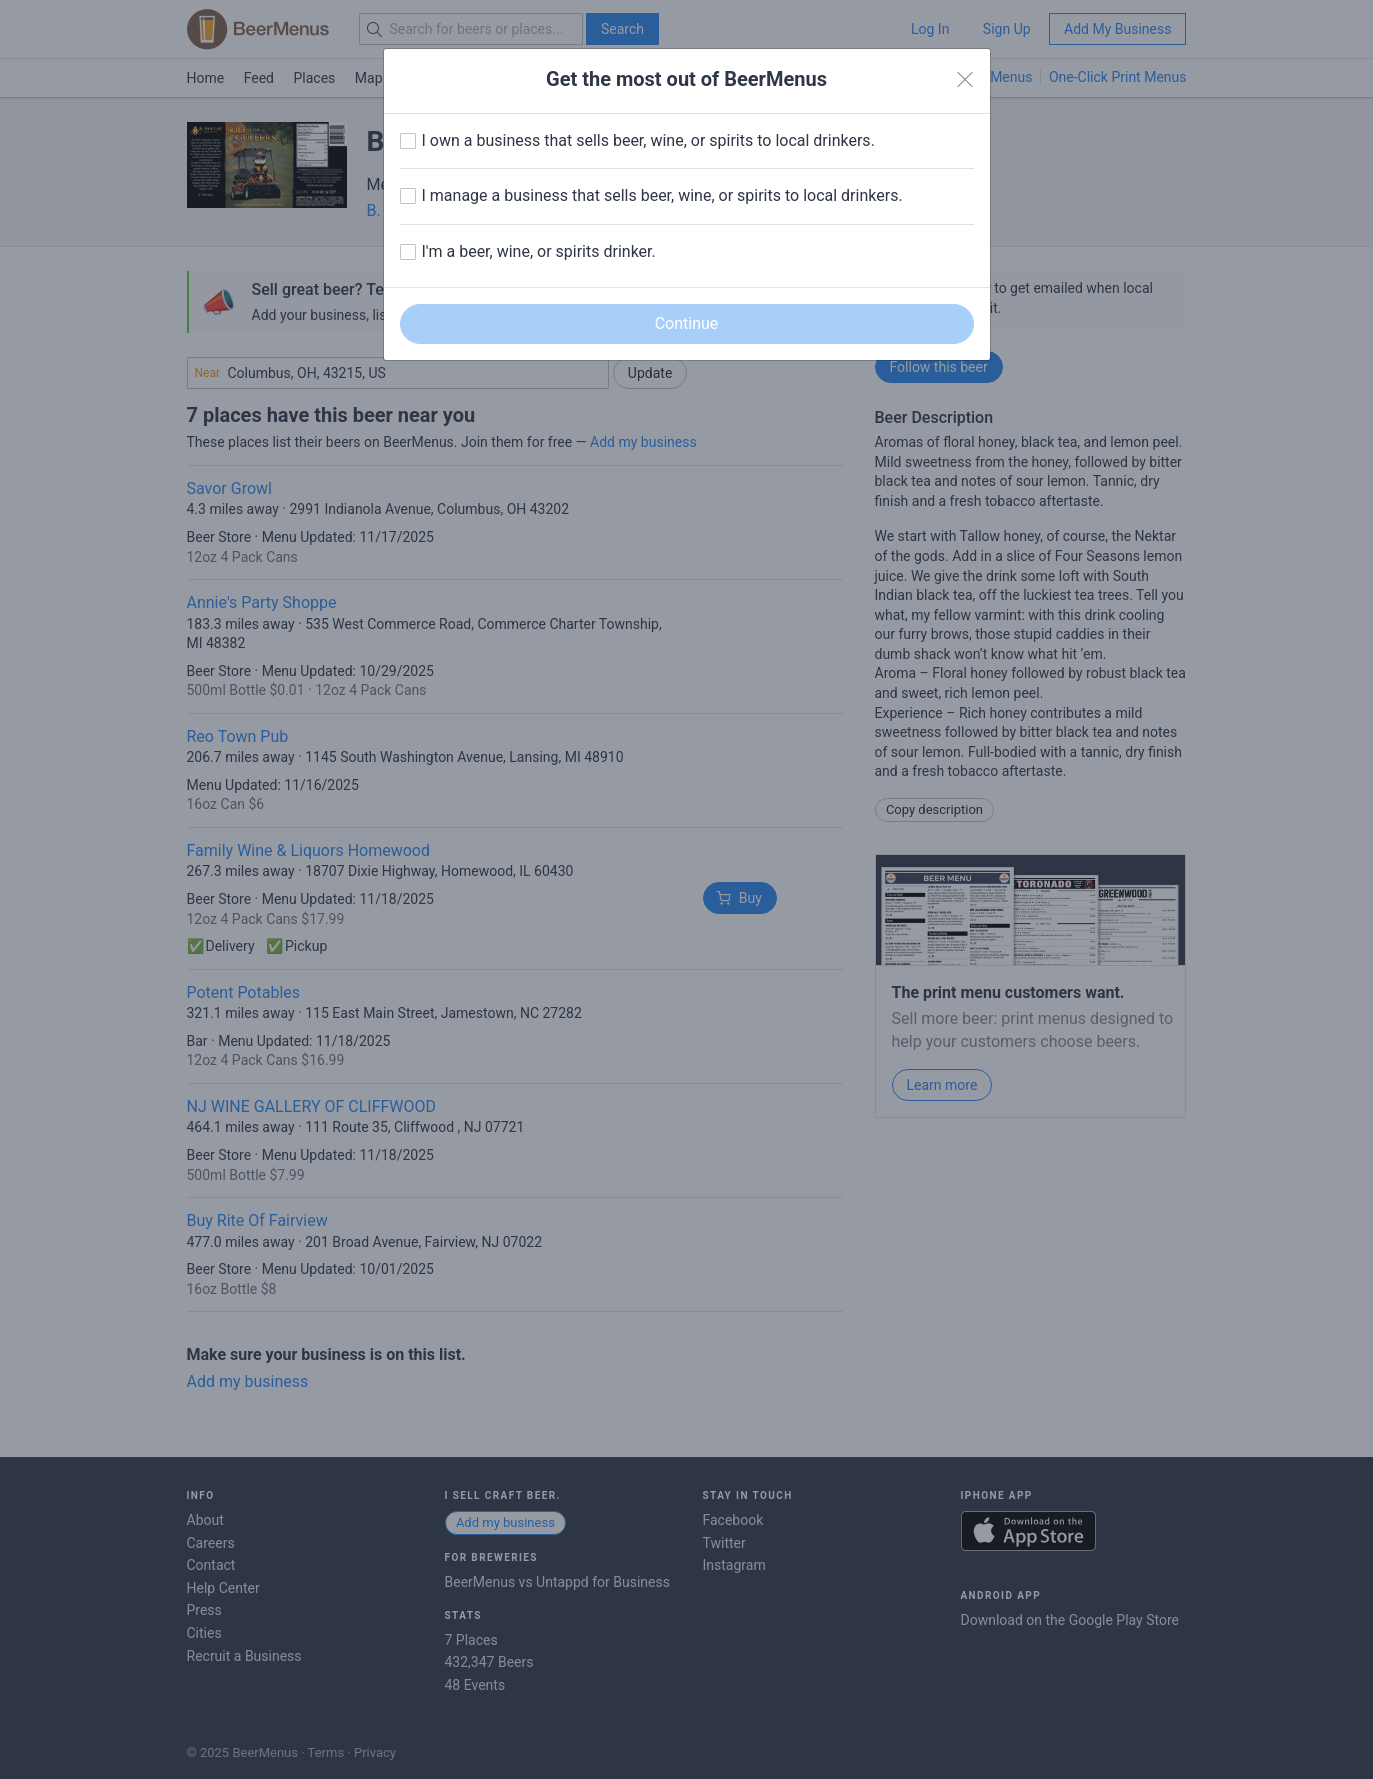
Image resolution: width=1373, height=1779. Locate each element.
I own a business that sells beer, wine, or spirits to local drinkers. (648, 140)
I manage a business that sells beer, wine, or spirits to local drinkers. (662, 195)
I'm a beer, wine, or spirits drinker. (539, 251)
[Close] (965, 80)
